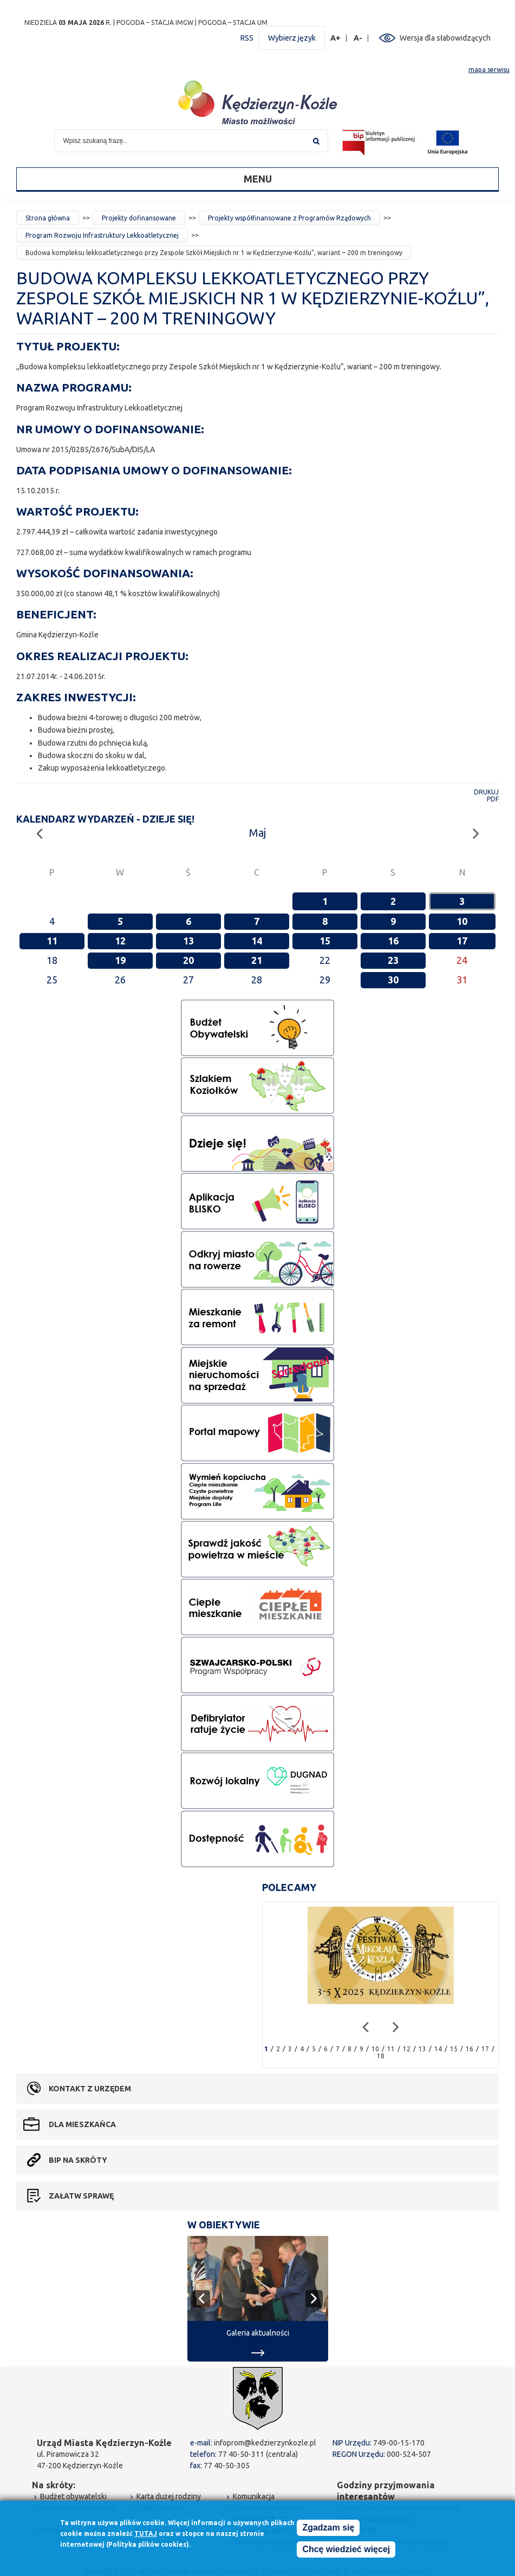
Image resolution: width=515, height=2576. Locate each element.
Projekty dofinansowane (139, 217)
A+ (335, 38)
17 (462, 940)
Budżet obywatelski (73, 2496)
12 (120, 940)
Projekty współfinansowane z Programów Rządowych (289, 217)
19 (120, 960)
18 (380, 2055)
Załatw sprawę (81, 2196)
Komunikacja (254, 2496)
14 (256, 940)
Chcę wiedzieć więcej (346, 2549)
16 (393, 940)
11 (52, 940)
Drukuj (486, 791)
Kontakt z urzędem (90, 2088)
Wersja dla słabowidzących (445, 38)
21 (256, 960)
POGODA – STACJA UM (233, 22)
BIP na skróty (78, 2160)
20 (188, 960)
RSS (246, 38)
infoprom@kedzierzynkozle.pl (265, 2442)
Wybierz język (292, 38)
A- (358, 38)
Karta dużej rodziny (168, 2496)
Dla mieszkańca (82, 2124)
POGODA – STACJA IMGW (154, 22)
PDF (493, 799)
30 (393, 979)
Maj (257, 832)
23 (393, 960)
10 (462, 921)
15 (325, 940)
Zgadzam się (328, 2528)
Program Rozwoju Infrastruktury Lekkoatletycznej (102, 235)
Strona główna (47, 217)
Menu (258, 178)
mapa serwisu (489, 69)
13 (188, 940)
